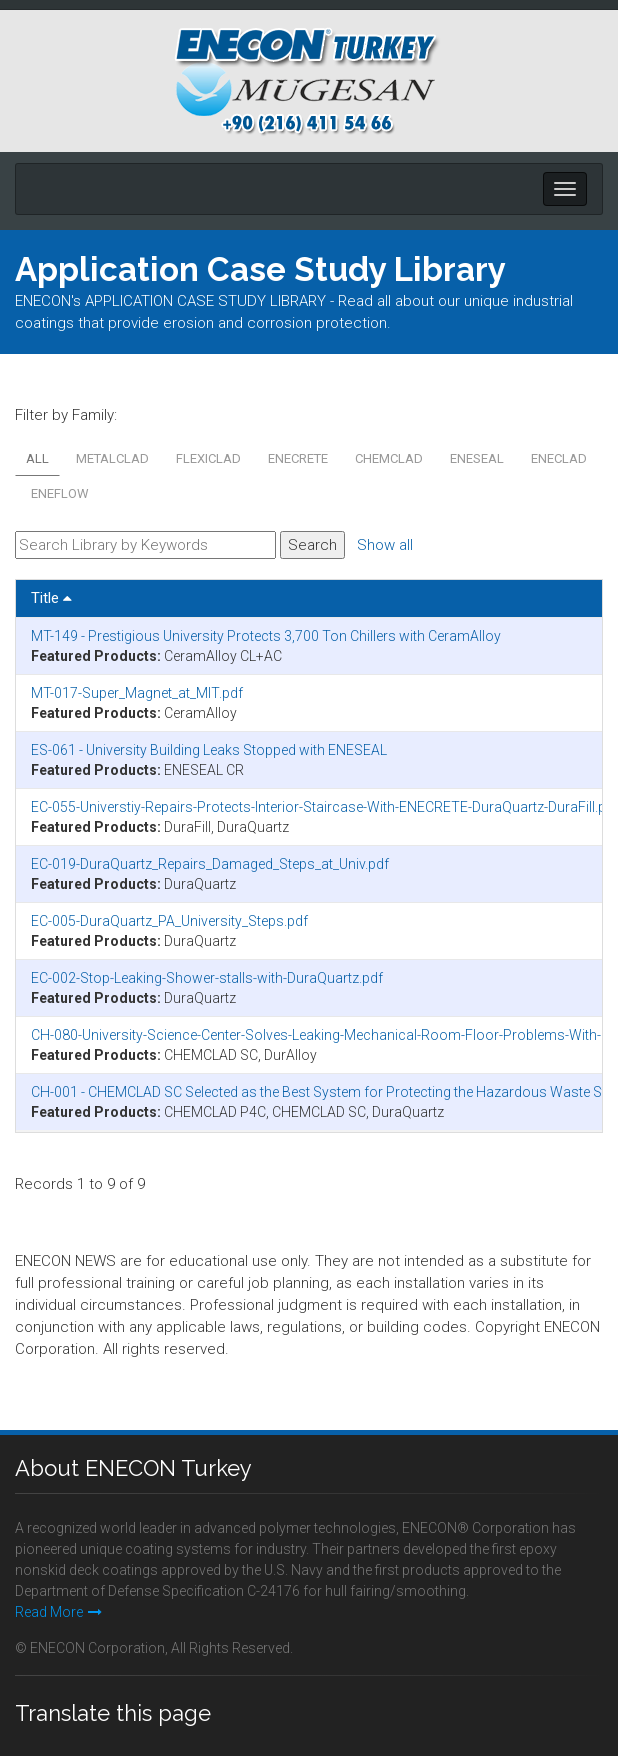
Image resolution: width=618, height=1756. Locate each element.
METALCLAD (112, 458)
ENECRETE (298, 458)
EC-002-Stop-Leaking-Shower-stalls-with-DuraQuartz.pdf (207, 978)
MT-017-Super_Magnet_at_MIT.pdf (137, 693)
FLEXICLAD (208, 458)
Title (51, 598)
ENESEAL (477, 458)
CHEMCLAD (389, 458)
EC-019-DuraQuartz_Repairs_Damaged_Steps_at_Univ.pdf (210, 864)
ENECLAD (559, 458)
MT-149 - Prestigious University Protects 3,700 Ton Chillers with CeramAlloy (266, 636)
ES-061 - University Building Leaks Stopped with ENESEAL (209, 750)
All (37, 458)
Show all (385, 545)
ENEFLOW (60, 493)
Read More (58, 1612)
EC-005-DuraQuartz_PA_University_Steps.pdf (169, 921)
